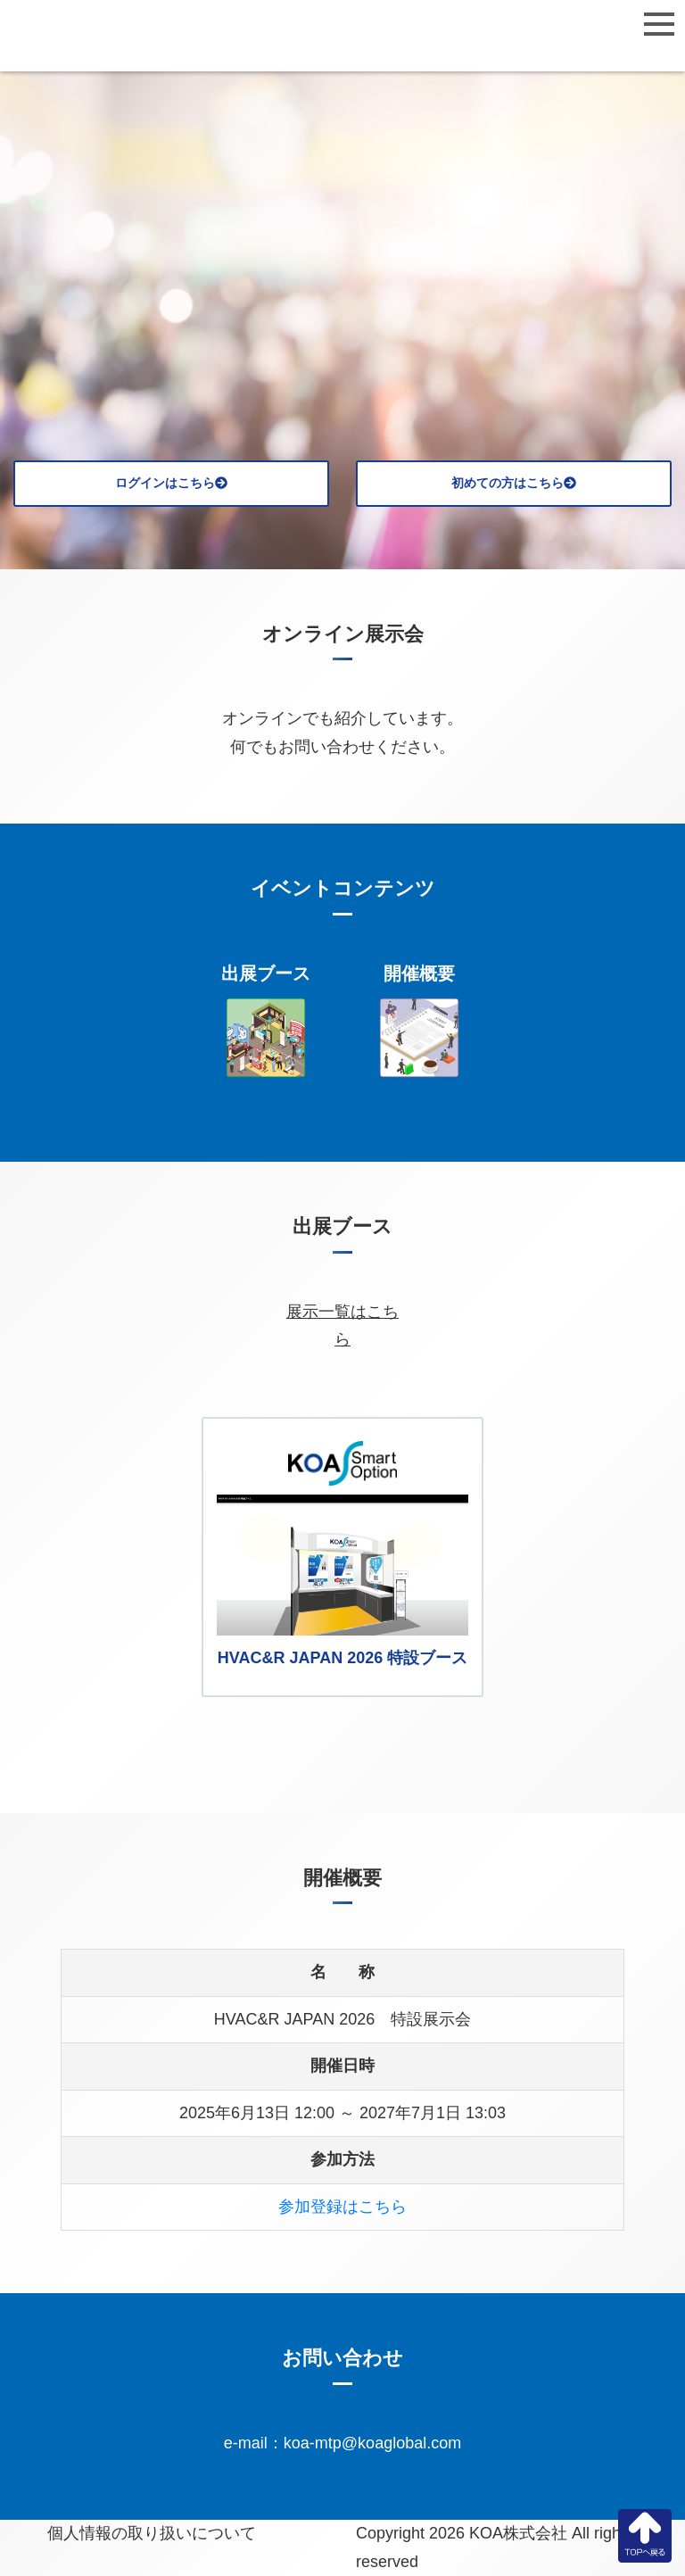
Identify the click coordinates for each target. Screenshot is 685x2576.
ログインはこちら (171, 483)
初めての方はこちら (513, 483)
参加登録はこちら (342, 2207)
